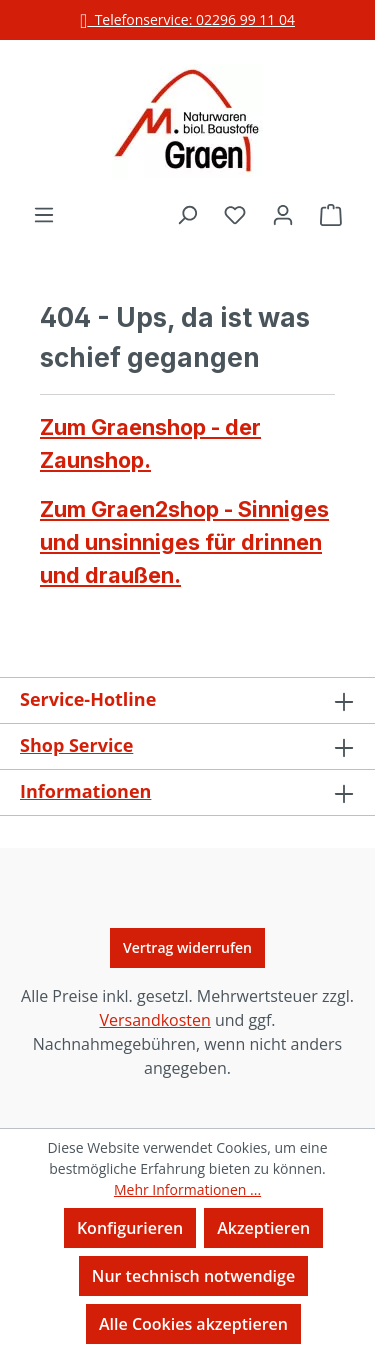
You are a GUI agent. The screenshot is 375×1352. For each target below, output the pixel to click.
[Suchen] (187, 214)
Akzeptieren (263, 1228)
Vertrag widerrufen (187, 947)
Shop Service (76, 745)
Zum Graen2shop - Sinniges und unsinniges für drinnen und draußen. (184, 542)
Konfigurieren (130, 1228)
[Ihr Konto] (283, 214)
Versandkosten (154, 1020)
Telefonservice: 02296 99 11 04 (187, 19)
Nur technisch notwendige (193, 1276)
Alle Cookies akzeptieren (193, 1324)
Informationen (85, 791)
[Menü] (44, 214)
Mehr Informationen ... (187, 1189)
